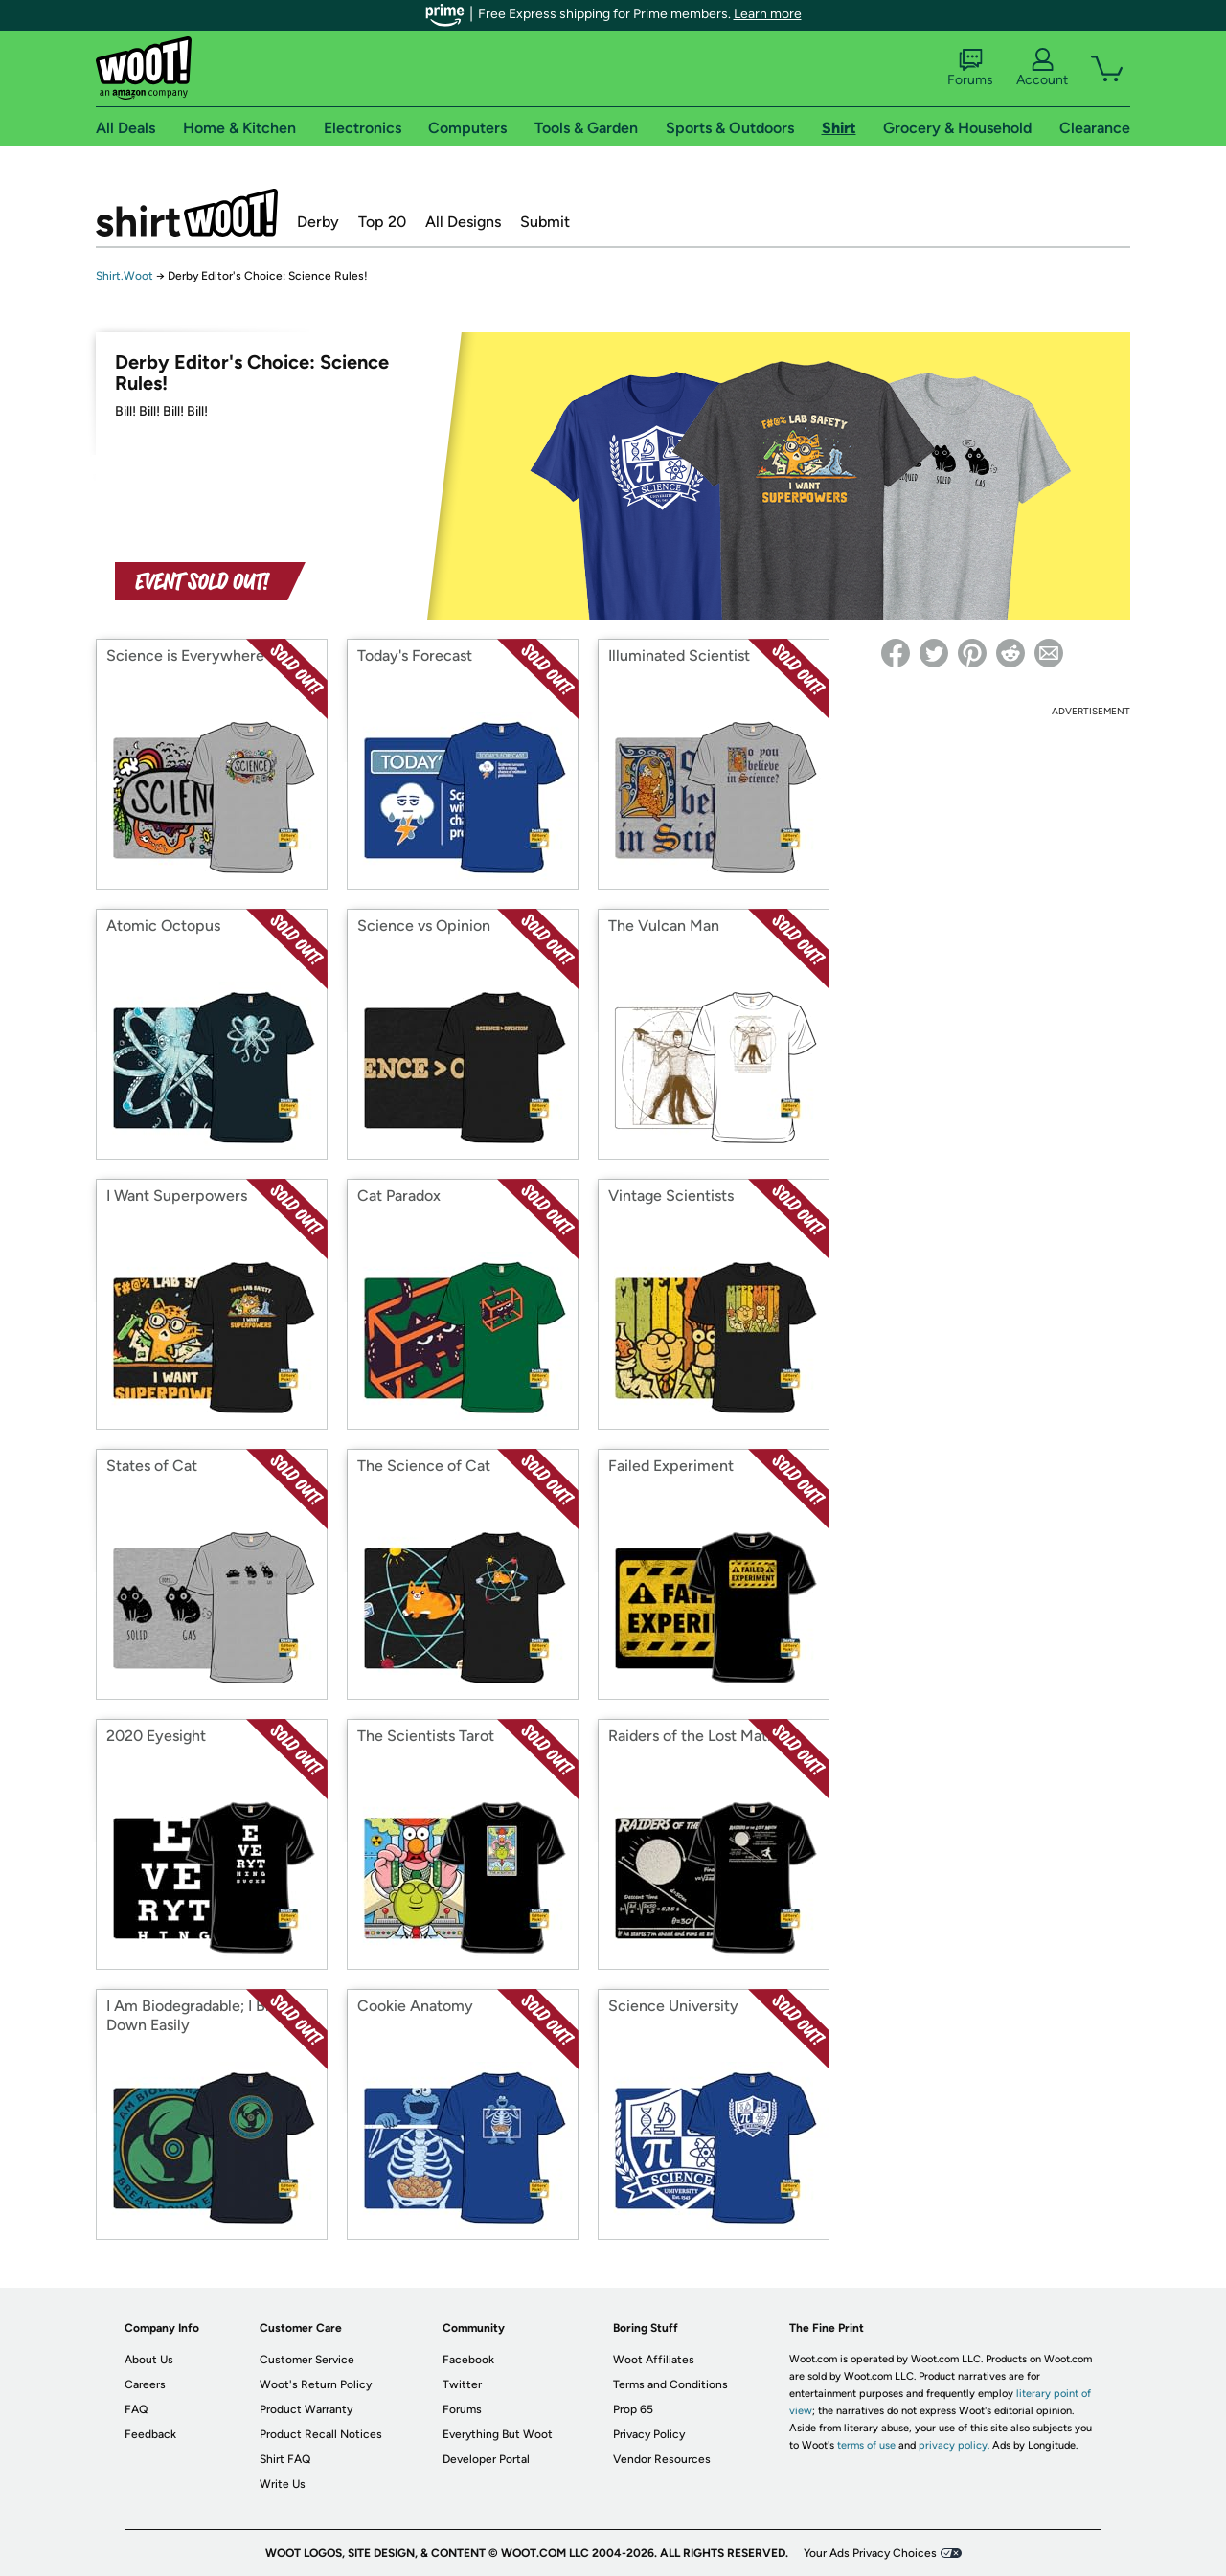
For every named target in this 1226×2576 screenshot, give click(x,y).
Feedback (150, 2434)
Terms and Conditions (670, 2384)
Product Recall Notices (321, 2434)
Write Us (283, 2484)
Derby (318, 222)
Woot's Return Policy (316, 2384)
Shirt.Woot (187, 213)
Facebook (468, 2359)
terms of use (866, 2445)
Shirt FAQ (285, 2459)
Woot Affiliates (653, 2359)
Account (1042, 68)
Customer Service (307, 2359)
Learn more (768, 14)
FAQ (136, 2409)
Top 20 (382, 222)
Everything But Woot (498, 2434)
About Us (149, 2359)
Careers (145, 2384)
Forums (970, 68)
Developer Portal (486, 2459)
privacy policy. (954, 2445)
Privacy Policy (649, 2434)
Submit (545, 222)
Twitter (462, 2384)
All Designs (463, 222)
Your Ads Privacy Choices (870, 2553)
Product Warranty (306, 2409)
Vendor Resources (662, 2459)
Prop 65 (633, 2409)
